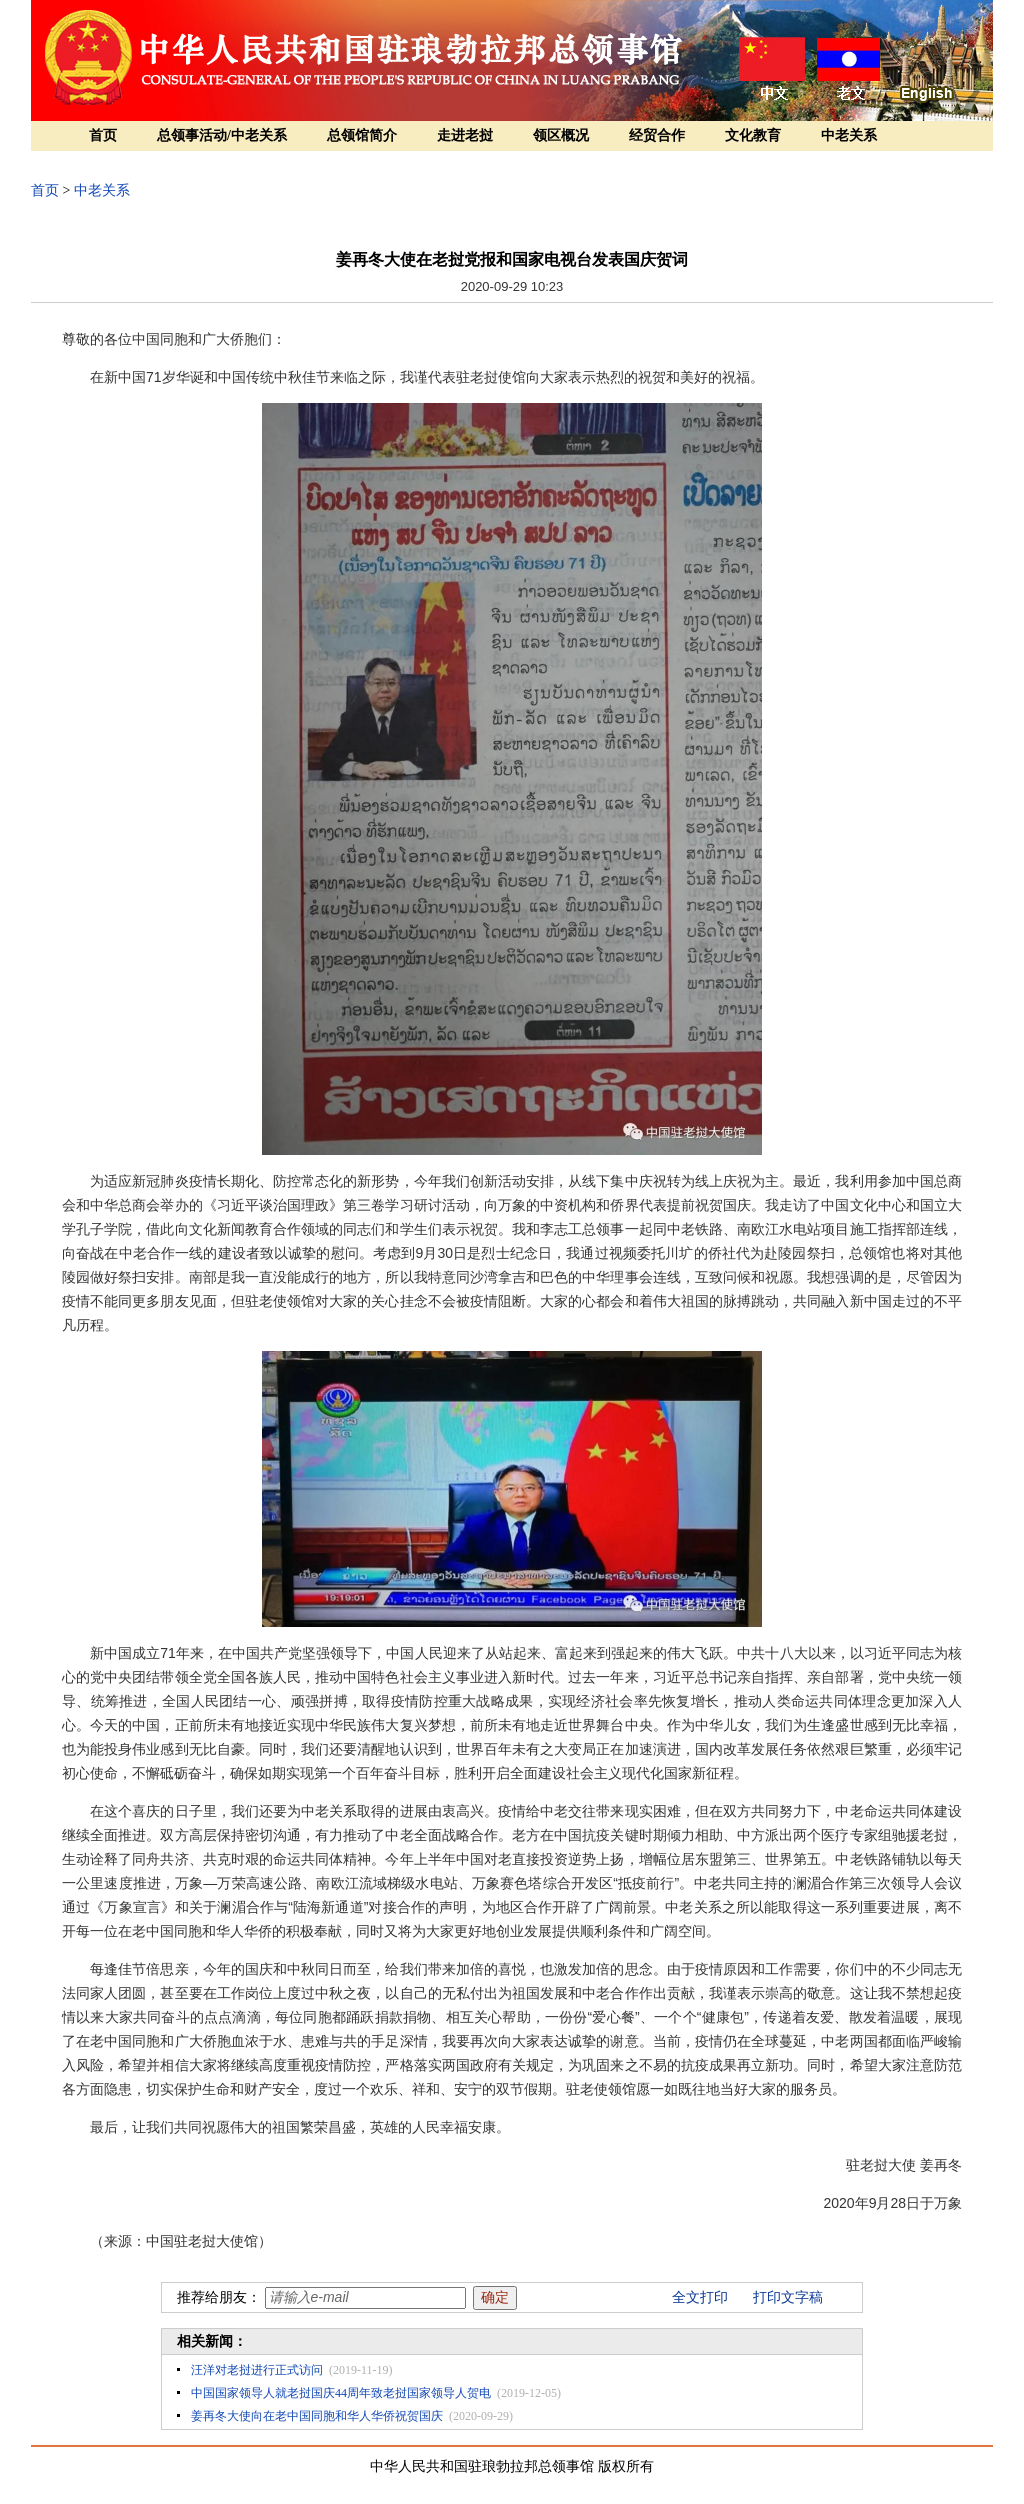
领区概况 (561, 135)
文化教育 (753, 135)
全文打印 (700, 2297)
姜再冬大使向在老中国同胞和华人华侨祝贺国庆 (317, 2416)
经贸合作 (657, 135)
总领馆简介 (362, 135)
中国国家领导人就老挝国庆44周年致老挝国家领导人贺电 (341, 2393)
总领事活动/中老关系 (222, 135)
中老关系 (849, 135)
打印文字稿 (788, 2297)
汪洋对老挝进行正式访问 (257, 2370)
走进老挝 (465, 135)
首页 (103, 135)
